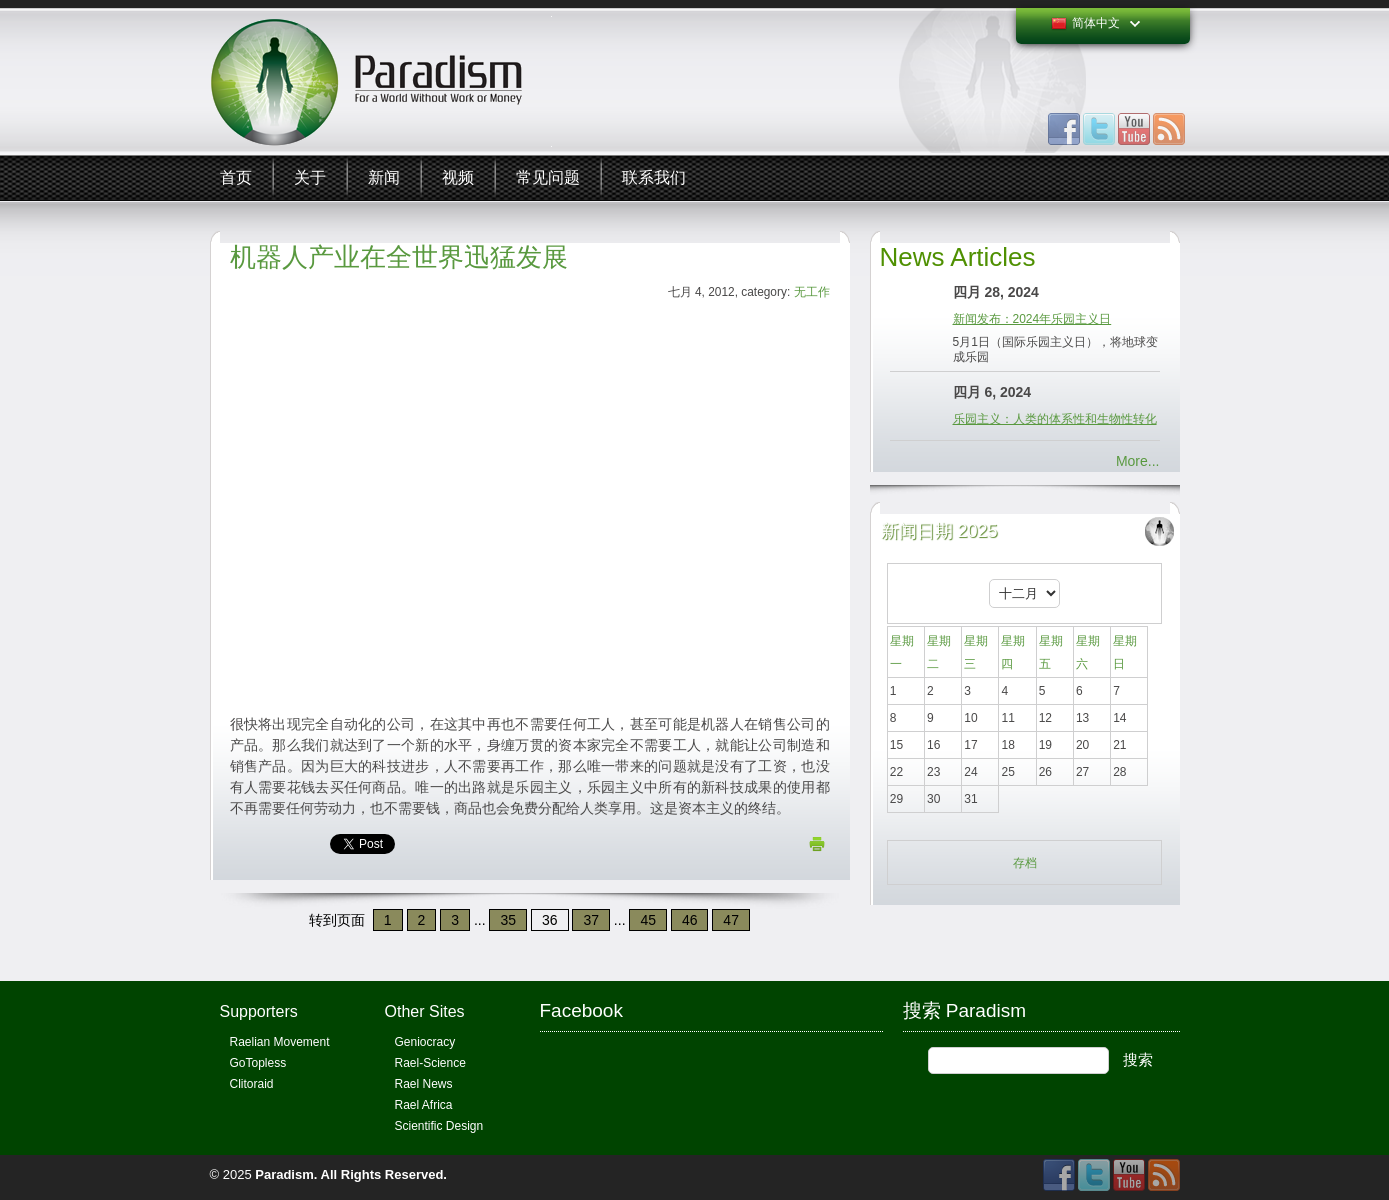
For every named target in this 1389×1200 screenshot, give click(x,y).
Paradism (284, 1174)
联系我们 (654, 177)
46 (690, 920)
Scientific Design (439, 1126)
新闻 (384, 177)
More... (1138, 461)
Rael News (424, 1084)
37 (591, 920)
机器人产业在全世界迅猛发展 (399, 257)
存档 (1025, 863)
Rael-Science (430, 1063)
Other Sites (425, 1011)
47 (731, 920)
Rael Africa (424, 1105)
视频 (458, 177)
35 (508, 920)
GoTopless (258, 1063)
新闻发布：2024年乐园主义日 (1032, 319)
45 (648, 920)
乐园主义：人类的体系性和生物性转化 (1055, 419)
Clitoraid (252, 1084)
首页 (236, 177)
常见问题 (548, 177)
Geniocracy (425, 1042)
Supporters (259, 1011)
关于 (310, 177)
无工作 (812, 292)
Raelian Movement (280, 1042)
